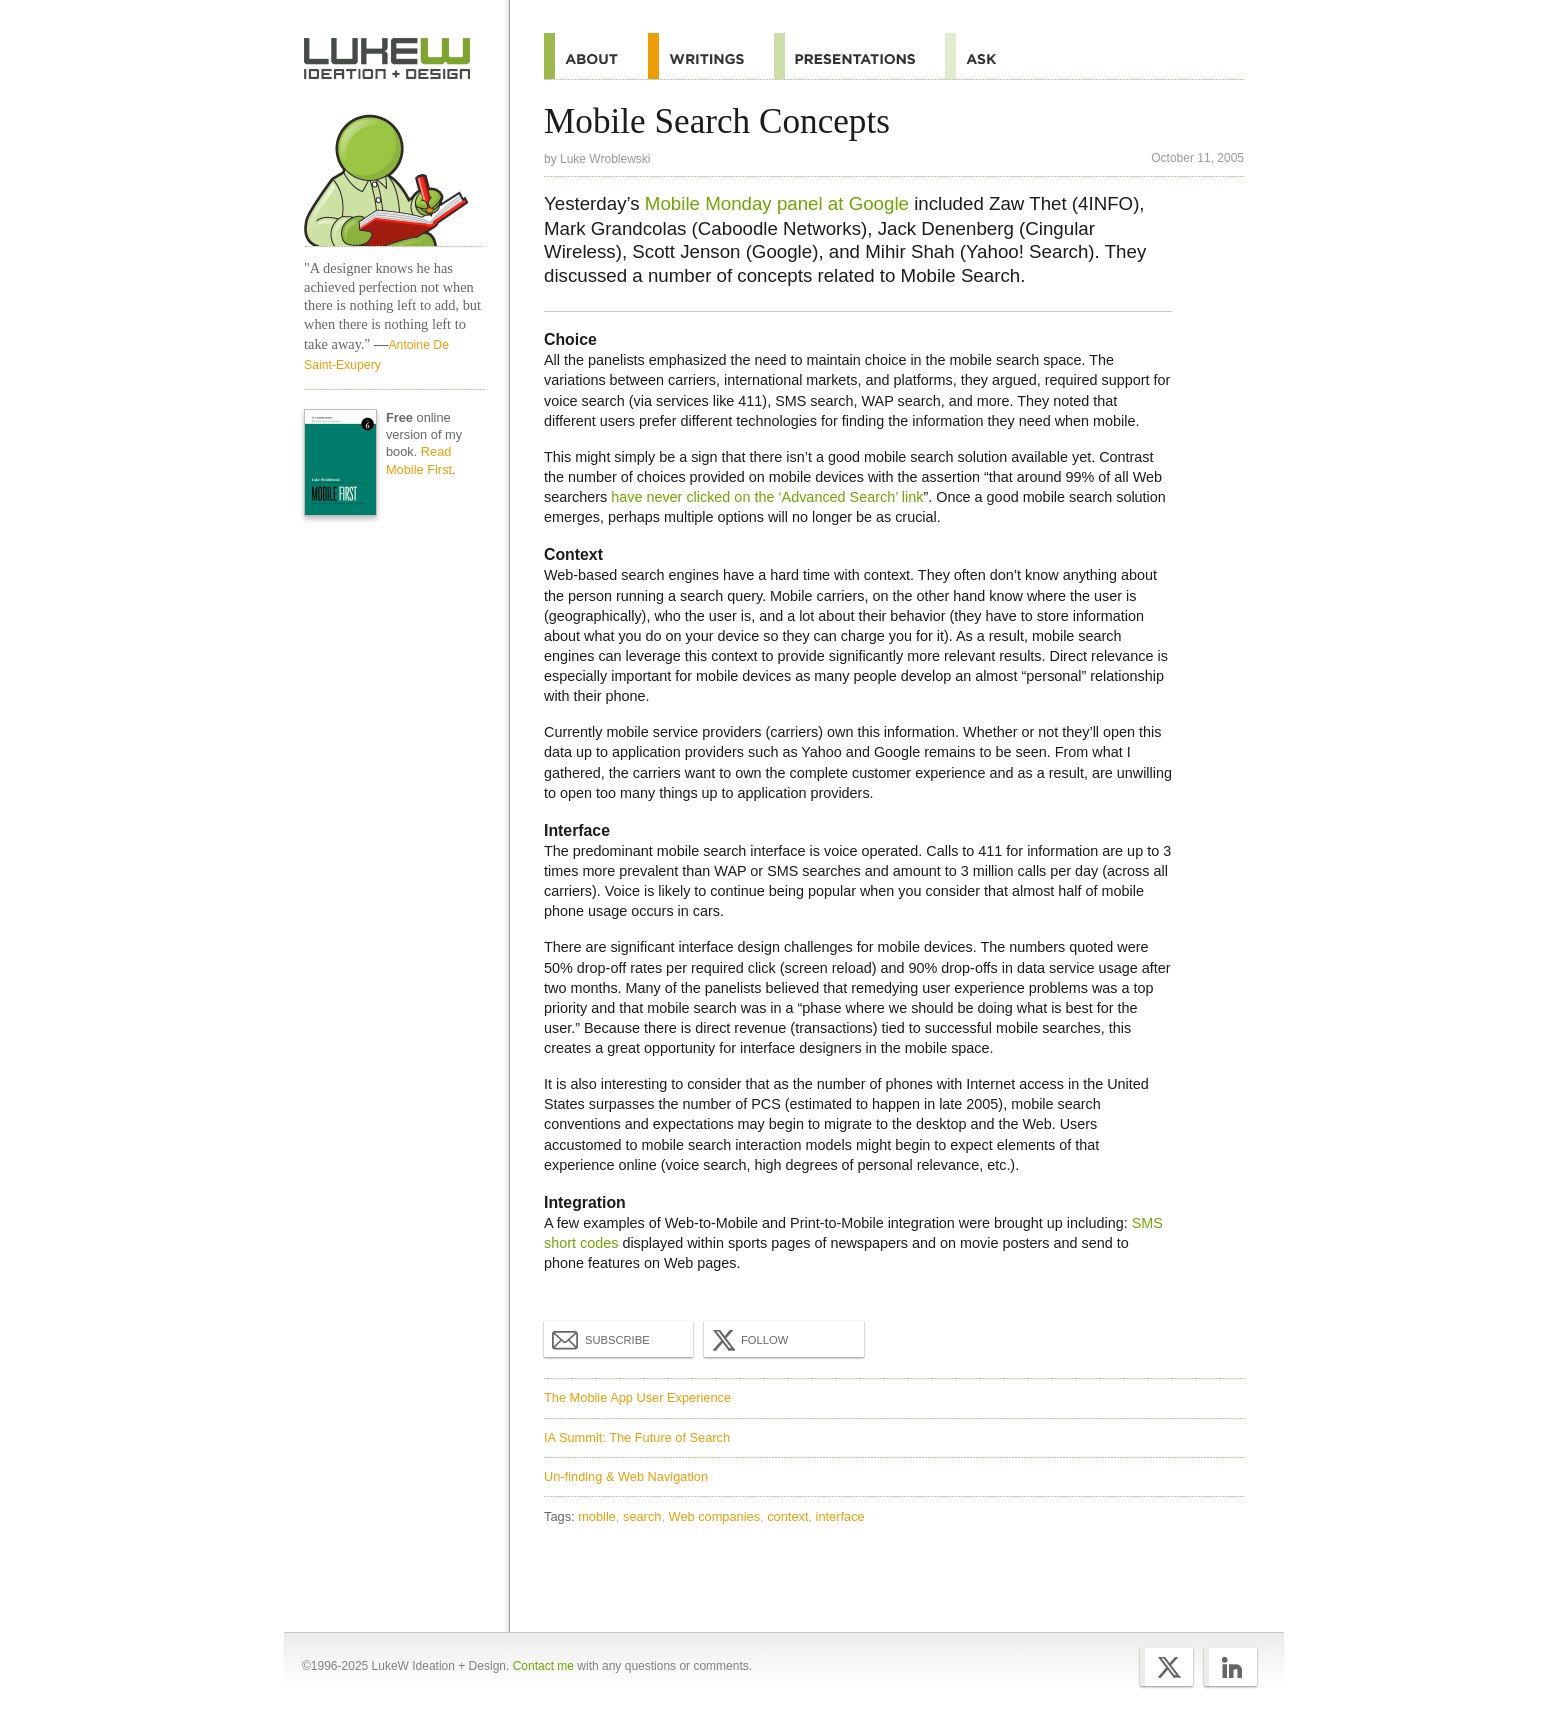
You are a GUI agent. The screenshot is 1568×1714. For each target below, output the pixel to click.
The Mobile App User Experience (637, 1397)
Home (387, 59)
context (787, 1516)
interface (840, 1516)
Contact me (543, 1666)
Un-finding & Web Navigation (626, 1476)
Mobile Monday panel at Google (777, 203)
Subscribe (601, 1339)
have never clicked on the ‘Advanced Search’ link (767, 497)
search (642, 1516)
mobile (597, 1516)
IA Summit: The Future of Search (637, 1437)
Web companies (715, 1516)
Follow (748, 1340)
